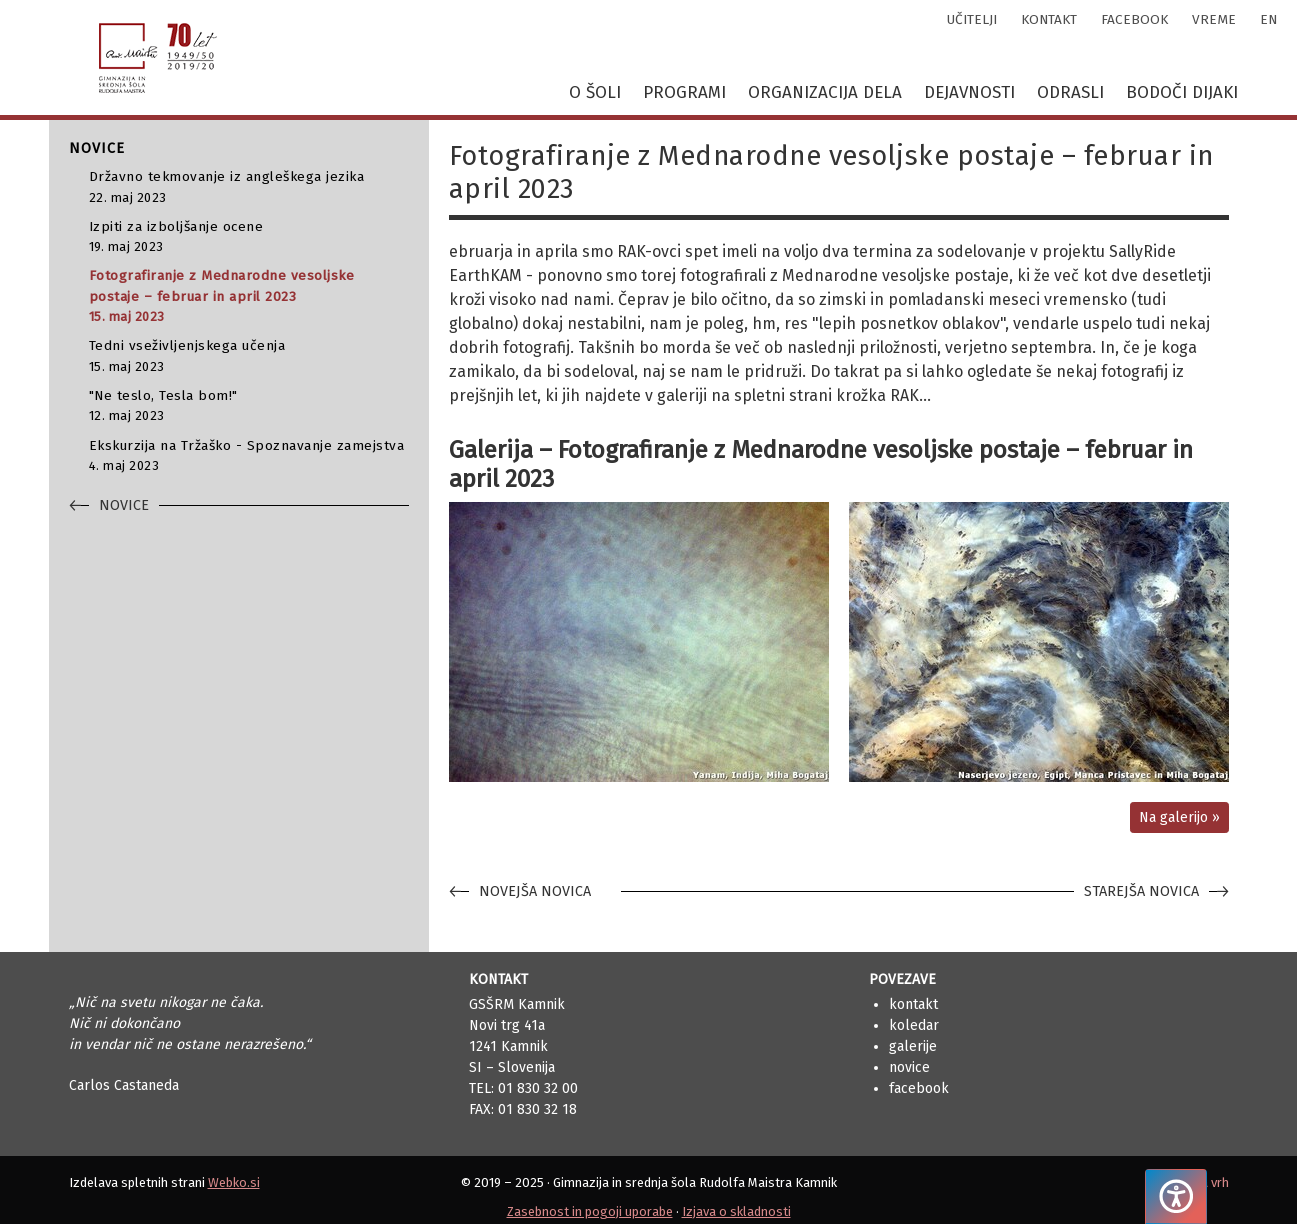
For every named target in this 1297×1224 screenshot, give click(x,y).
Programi (684, 92)
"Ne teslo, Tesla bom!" (249, 406)
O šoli (595, 92)
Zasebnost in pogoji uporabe (590, 1211)
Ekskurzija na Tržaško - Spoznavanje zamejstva (249, 456)
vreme (1214, 19)
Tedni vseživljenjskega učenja (249, 356)
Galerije (913, 1046)
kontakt (1049, 19)
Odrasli (1070, 92)
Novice (909, 1067)
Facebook (919, 1088)
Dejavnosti (969, 92)
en (1268, 19)
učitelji (972, 19)
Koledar (914, 1025)
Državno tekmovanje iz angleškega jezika (249, 187)
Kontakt (913, 1004)
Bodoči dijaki (1182, 92)
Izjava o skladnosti (736, 1211)
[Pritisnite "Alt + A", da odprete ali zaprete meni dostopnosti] (1176, 1196)
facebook (1134, 19)
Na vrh (1210, 1182)
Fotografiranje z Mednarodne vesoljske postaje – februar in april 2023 (249, 296)
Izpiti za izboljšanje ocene (249, 237)
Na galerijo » (1179, 817)
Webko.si (234, 1182)
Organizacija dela (825, 92)
